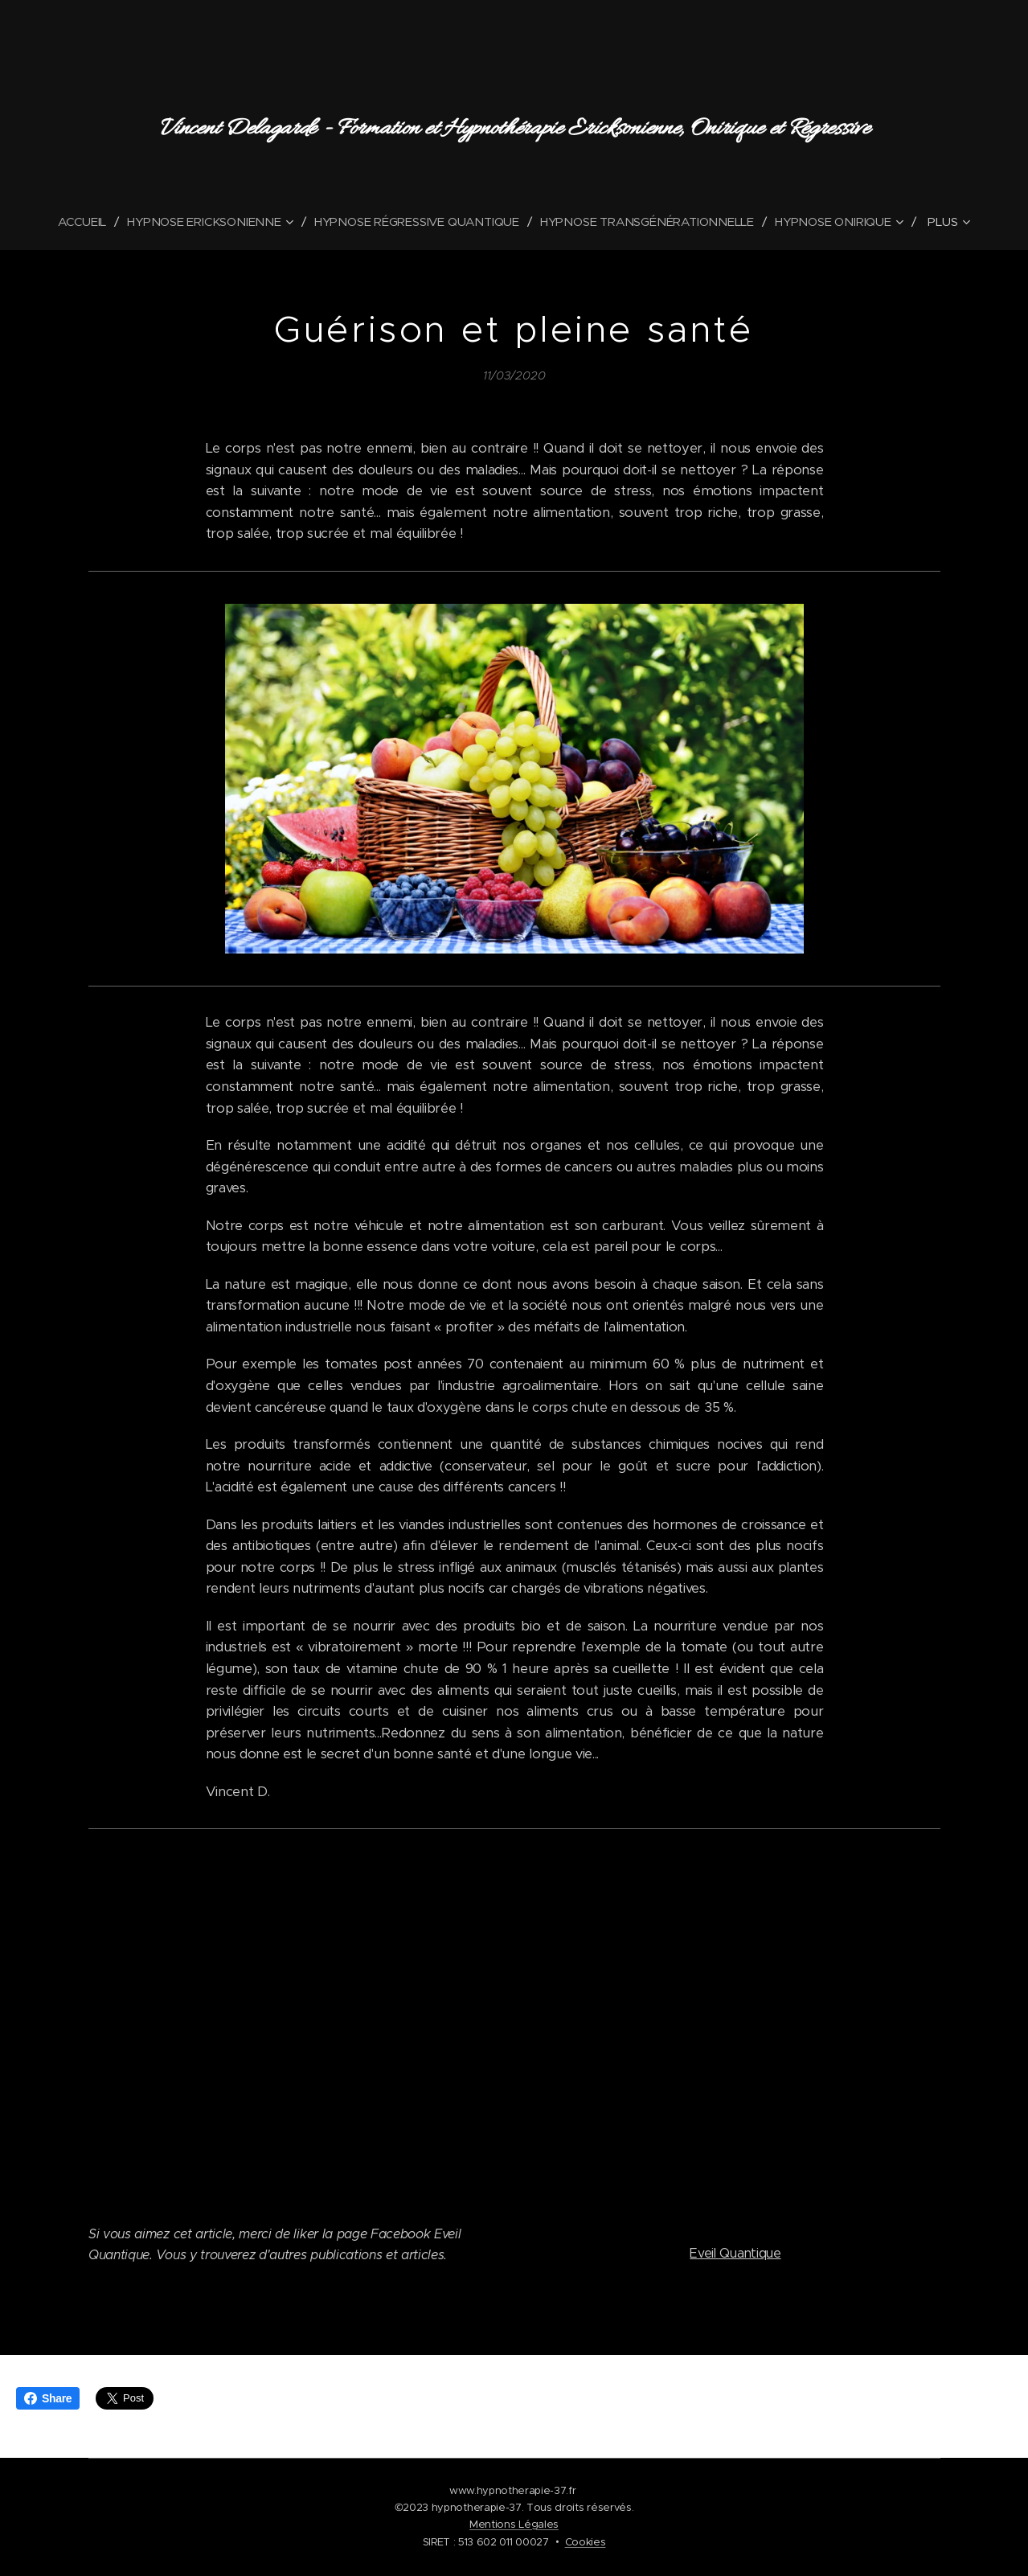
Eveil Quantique (735, 2253)
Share (48, 2398)
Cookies (585, 2542)
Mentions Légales (514, 2524)
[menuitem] (80, 222)
